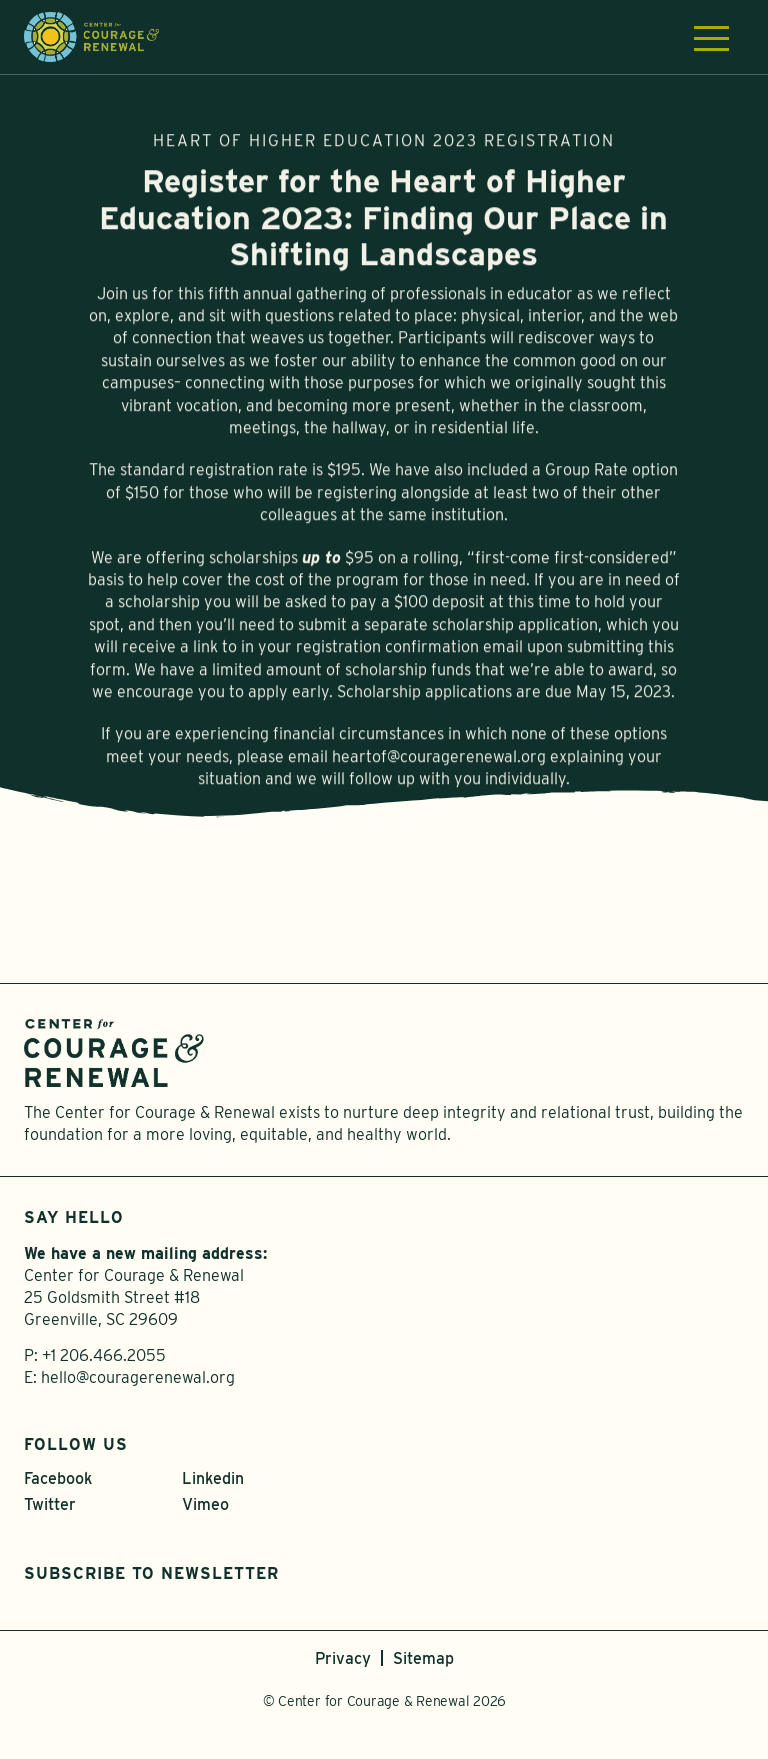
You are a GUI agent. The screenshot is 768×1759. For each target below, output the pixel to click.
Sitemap (423, 1658)
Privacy (343, 1658)
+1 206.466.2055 (104, 1355)
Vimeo (205, 1504)
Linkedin (213, 1478)
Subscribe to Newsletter (151, 1573)
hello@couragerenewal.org (138, 1377)
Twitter (50, 1504)
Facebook (58, 1478)
